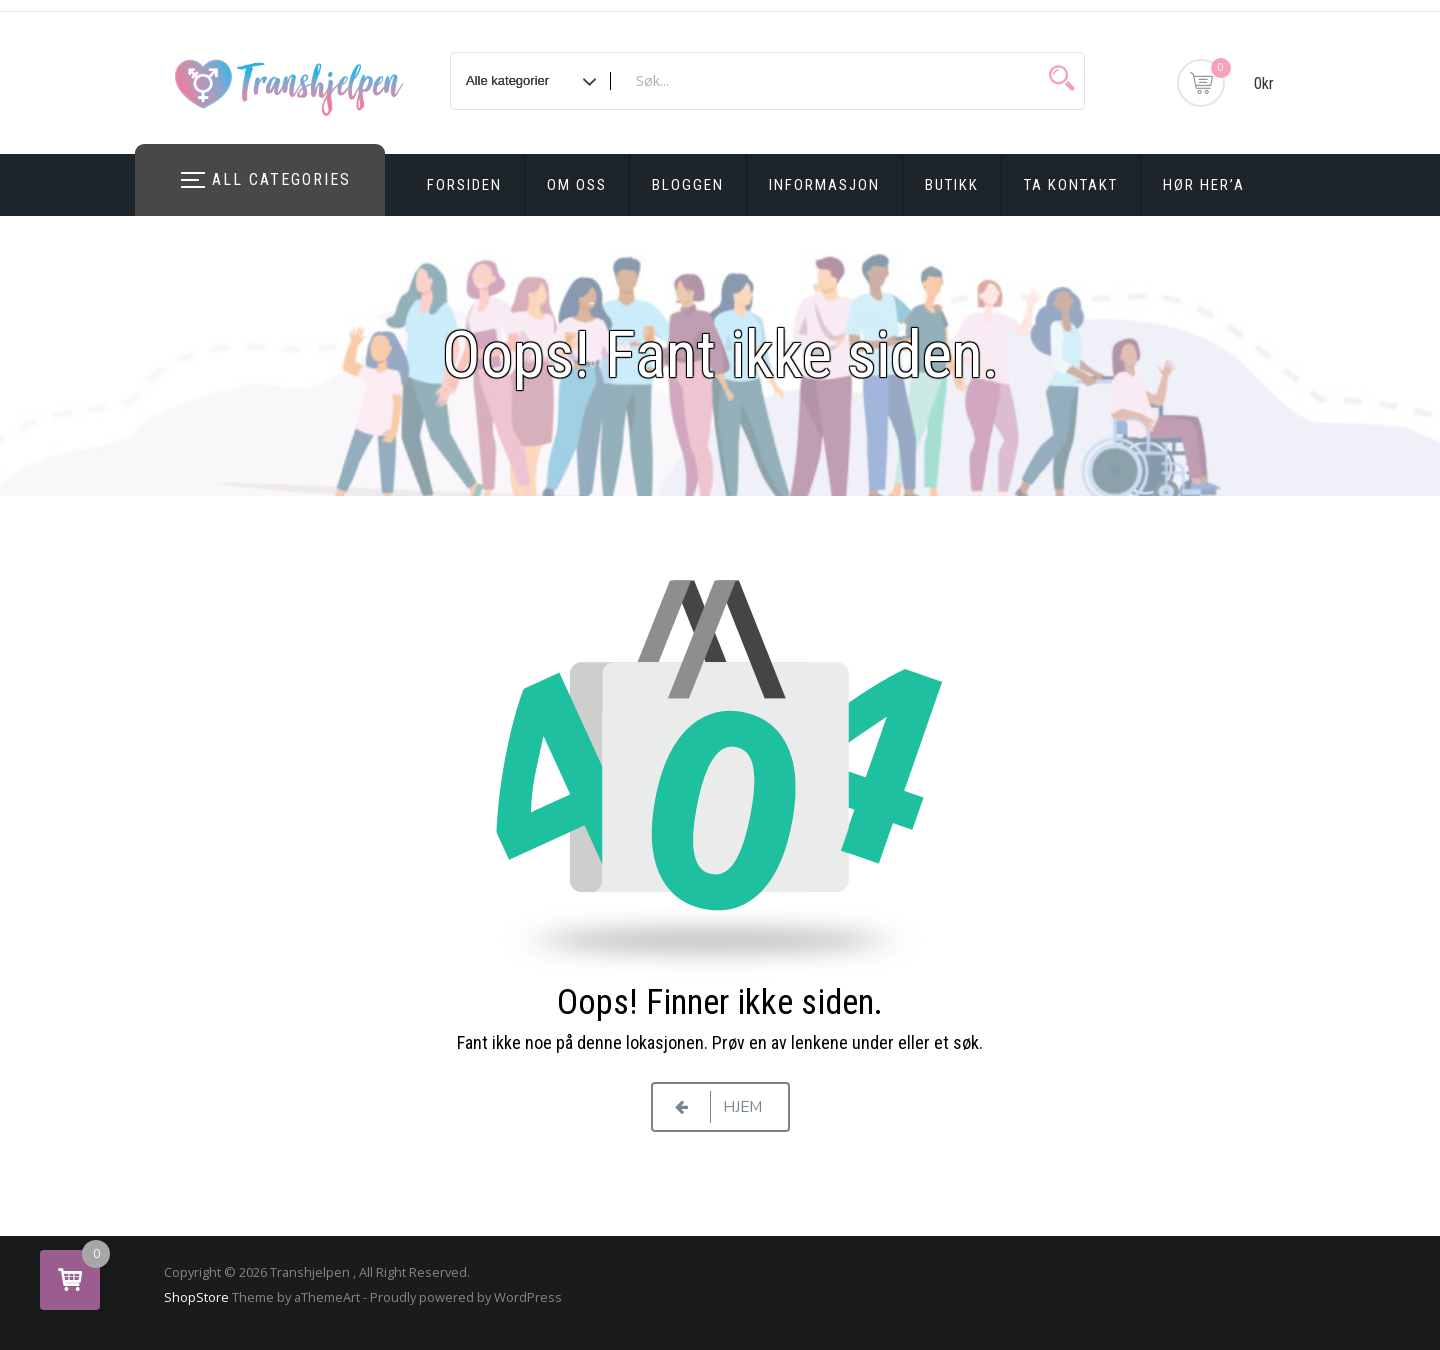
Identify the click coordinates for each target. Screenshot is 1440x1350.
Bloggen (688, 185)
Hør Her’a (1204, 185)
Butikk (952, 185)
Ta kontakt (1071, 185)
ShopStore (196, 1297)
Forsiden (464, 185)
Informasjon (824, 185)
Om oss (577, 185)
